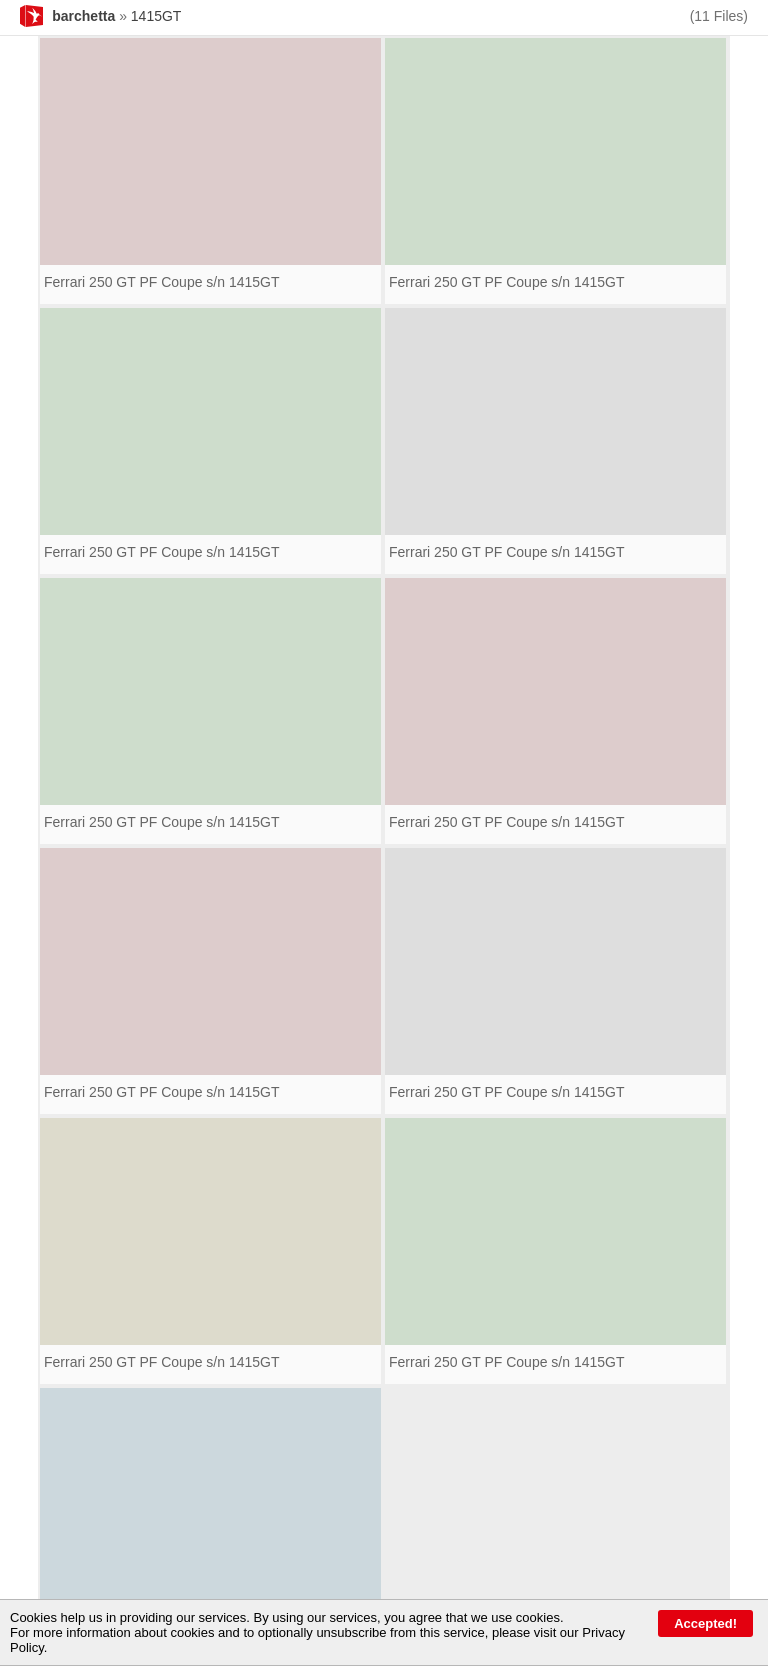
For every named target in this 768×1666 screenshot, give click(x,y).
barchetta (83, 16)
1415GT (156, 16)
